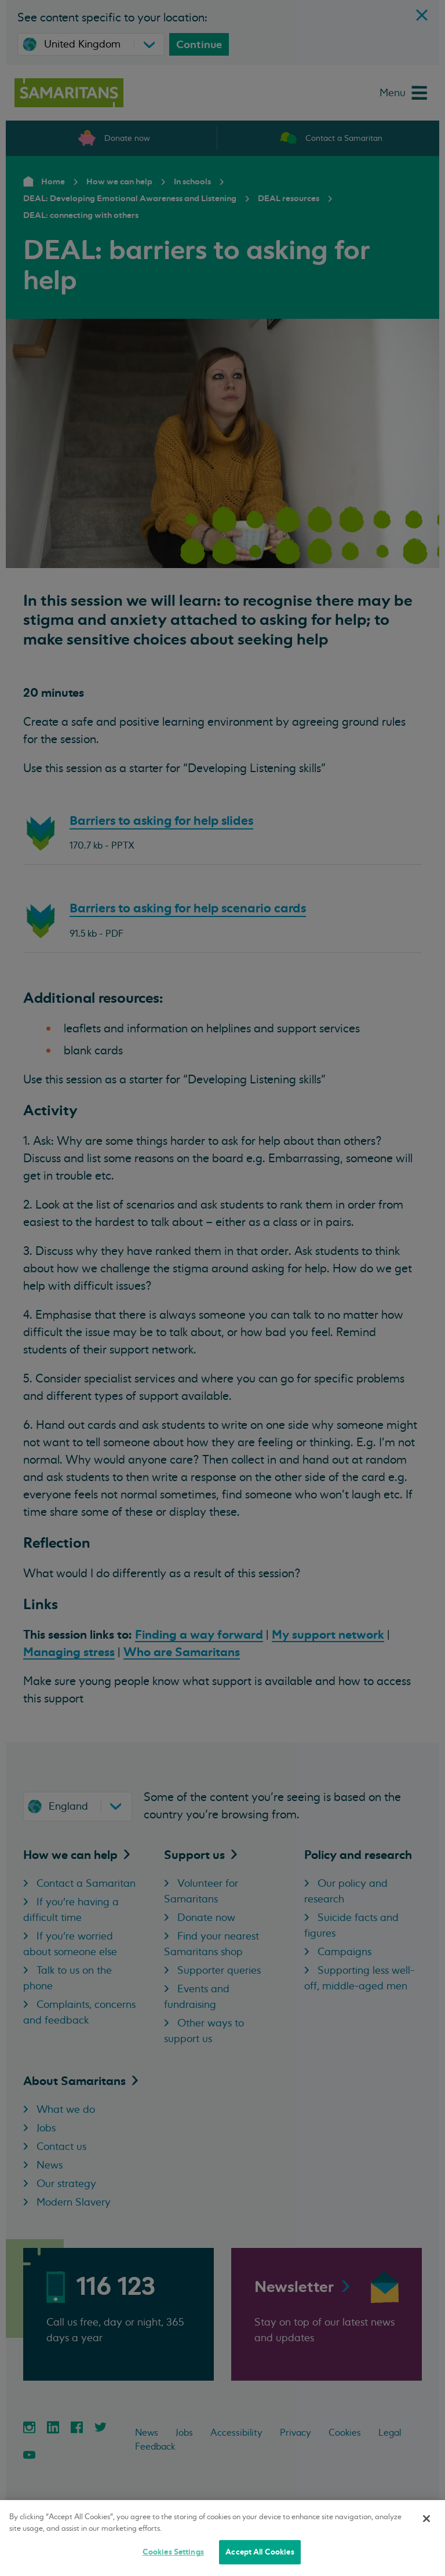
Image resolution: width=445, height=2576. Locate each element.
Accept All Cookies (259, 2552)
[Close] (426, 2518)
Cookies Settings (173, 2552)
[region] (222, 2538)
